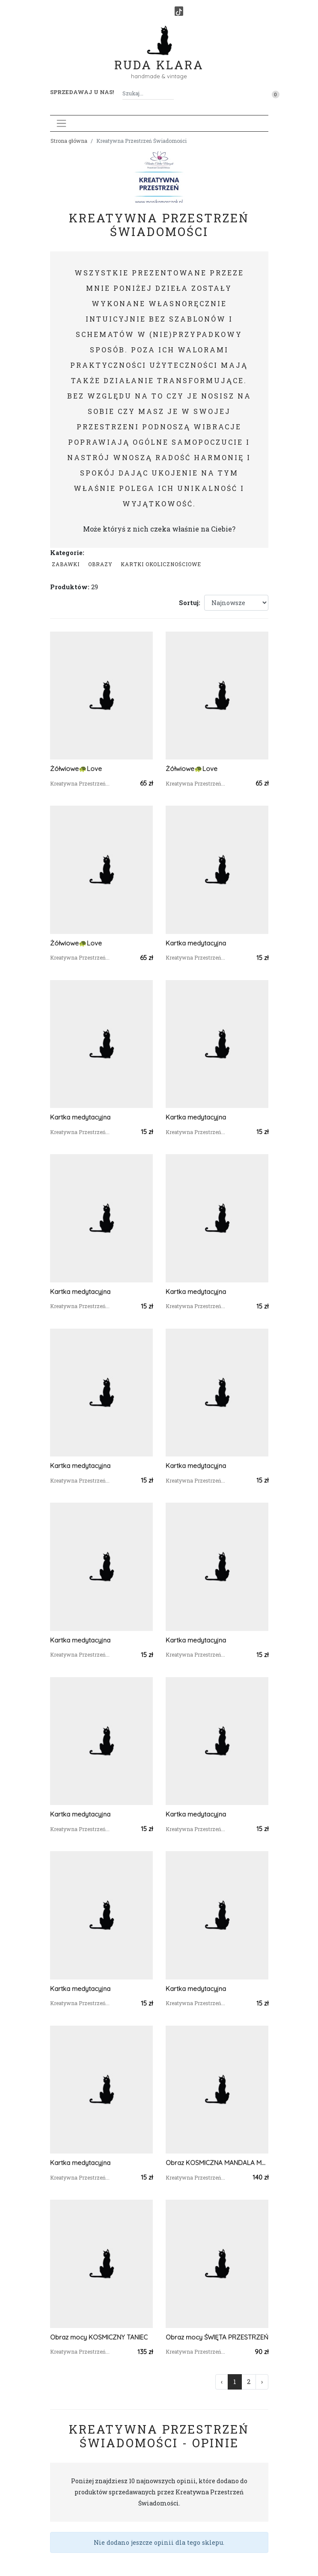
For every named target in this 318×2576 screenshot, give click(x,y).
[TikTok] (179, 11)
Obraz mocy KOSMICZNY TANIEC (99, 2337)
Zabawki (66, 564)
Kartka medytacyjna (196, 943)
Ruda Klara (159, 58)
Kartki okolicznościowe (161, 564)
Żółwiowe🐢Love (76, 769)
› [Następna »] (262, 2382)
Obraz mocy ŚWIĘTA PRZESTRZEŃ (217, 2337)
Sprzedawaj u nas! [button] (82, 92)
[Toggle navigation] (61, 123)
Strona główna (69, 140)
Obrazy (100, 564)
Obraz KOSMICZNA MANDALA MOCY (217, 2163)
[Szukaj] (170, 93)
